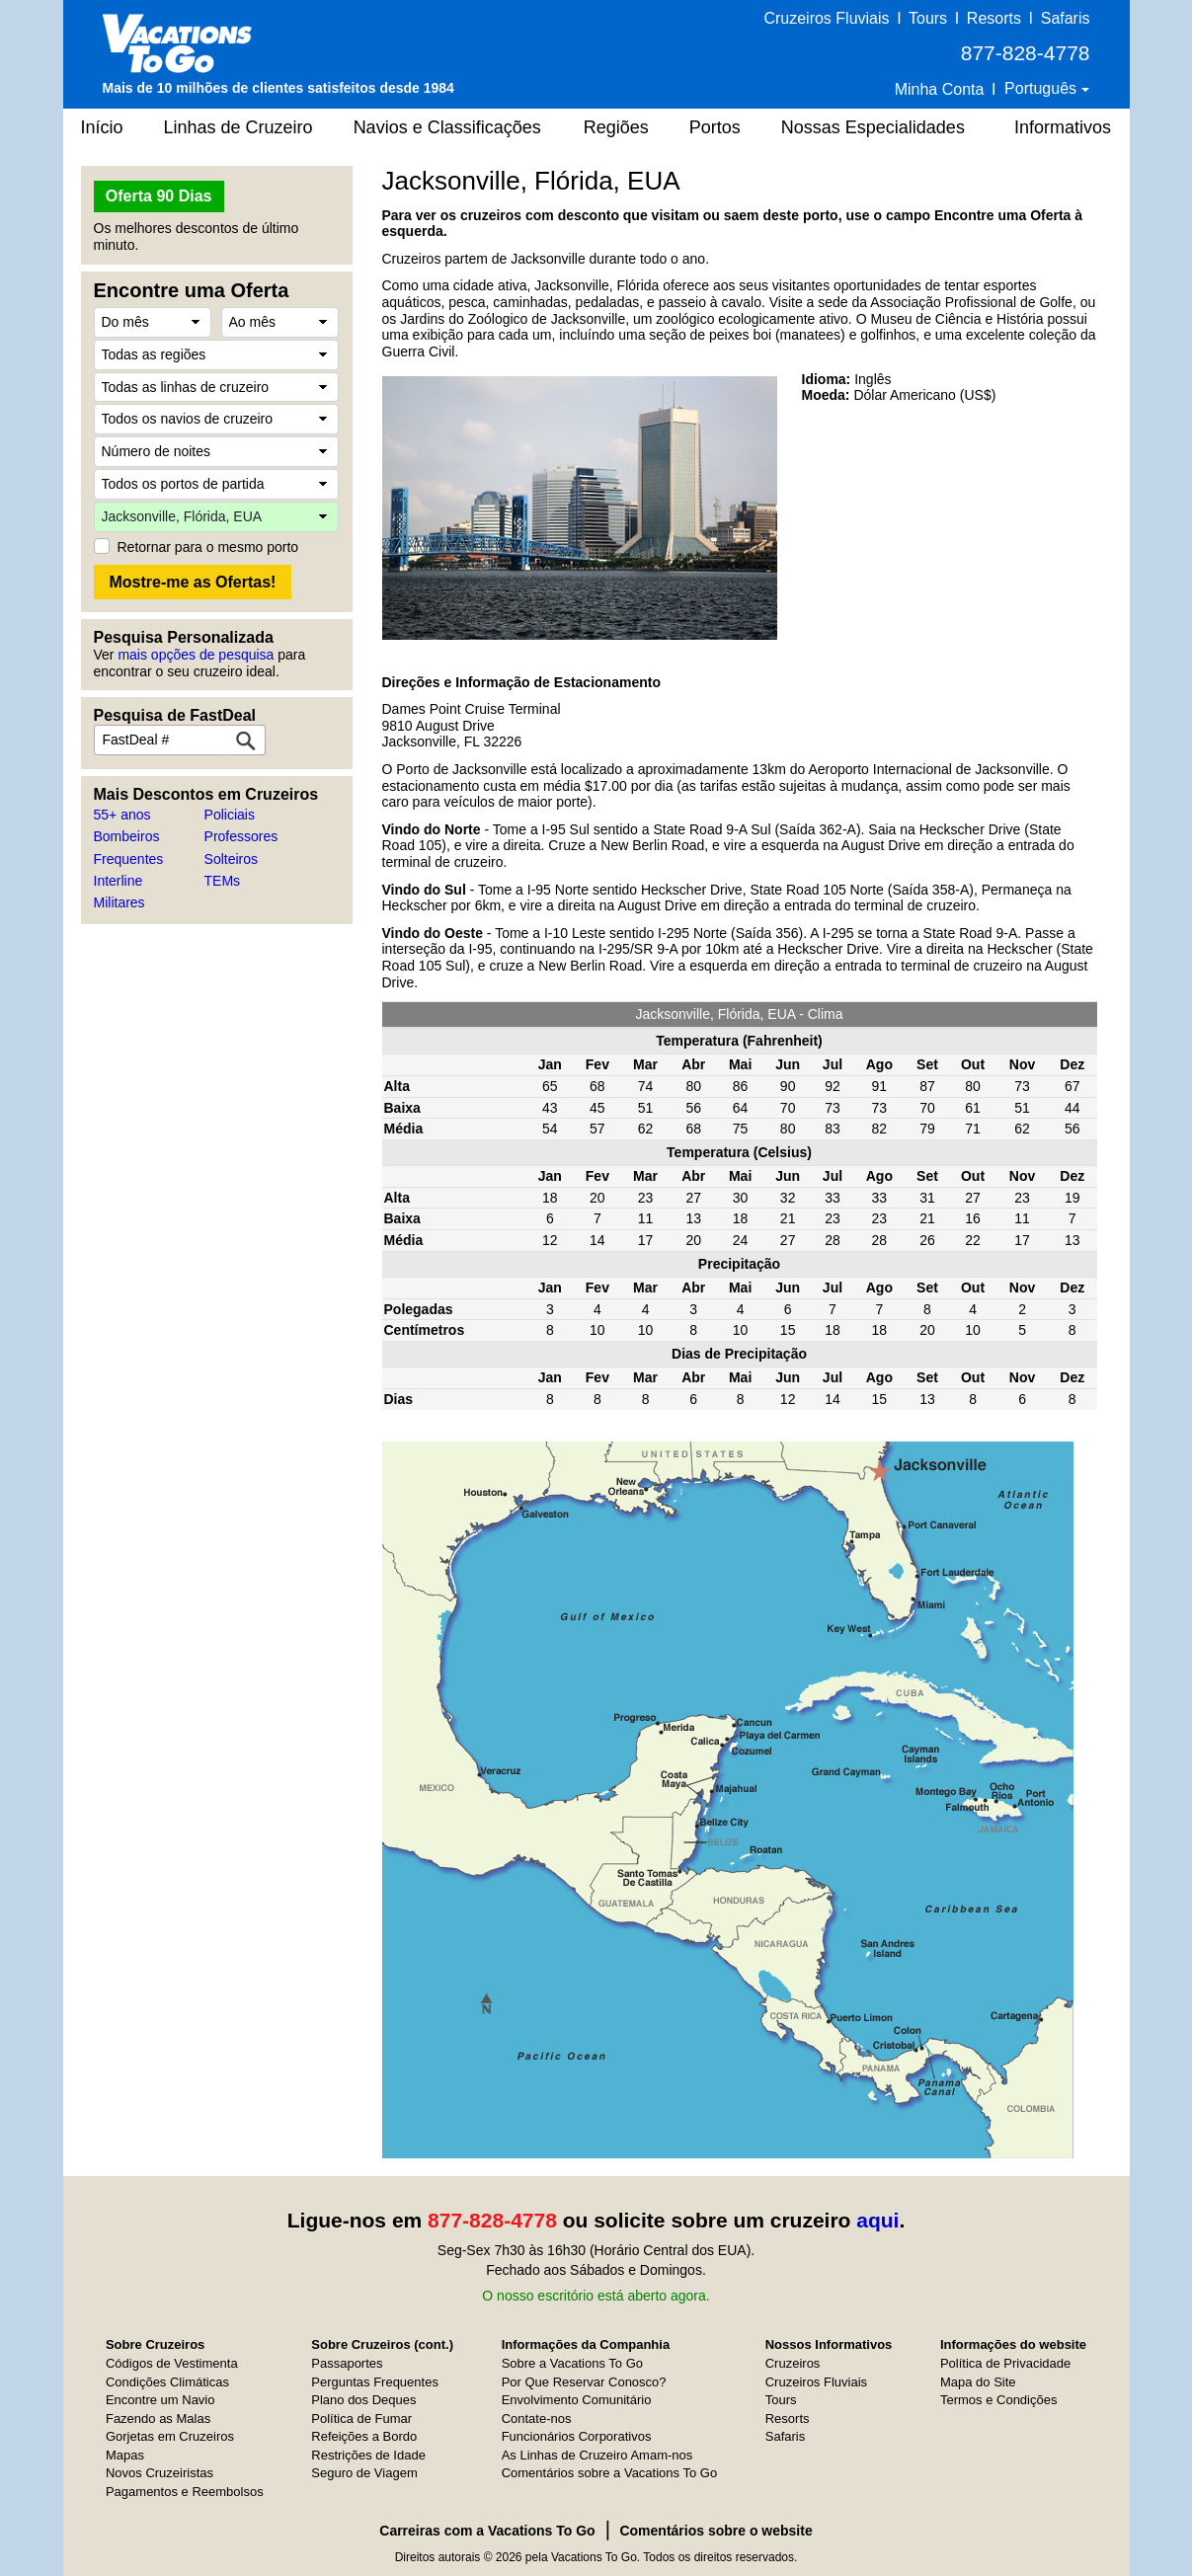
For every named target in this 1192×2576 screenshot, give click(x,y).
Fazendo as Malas (158, 2418)
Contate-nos (537, 2418)
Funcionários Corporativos (577, 2436)
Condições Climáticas (167, 2382)
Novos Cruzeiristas (159, 2472)
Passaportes (346, 2363)
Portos (715, 127)
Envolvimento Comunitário (577, 2399)
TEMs (222, 881)
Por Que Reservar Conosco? (584, 2382)
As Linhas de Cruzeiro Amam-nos (597, 2455)
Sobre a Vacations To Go (572, 2363)
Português (1042, 88)
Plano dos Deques (363, 2399)
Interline (118, 881)
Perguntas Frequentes (374, 2382)
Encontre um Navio (160, 2399)
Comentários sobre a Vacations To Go (609, 2472)
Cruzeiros (793, 2363)
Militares (119, 902)
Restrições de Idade (368, 2455)
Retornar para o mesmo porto (208, 547)
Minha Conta (940, 89)
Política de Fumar (361, 2418)
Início (102, 127)
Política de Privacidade (1005, 2363)
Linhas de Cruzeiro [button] (238, 127)
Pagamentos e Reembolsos (185, 2491)
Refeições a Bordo (364, 2436)
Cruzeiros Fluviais (826, 18)
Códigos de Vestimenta (172, 2363)
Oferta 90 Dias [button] (159, 196)
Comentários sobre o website (715, 2530)
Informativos (1062, 127)
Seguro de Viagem (364, 2472)
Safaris (1065, 18)
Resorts (994, 18)
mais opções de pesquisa (196, 655)
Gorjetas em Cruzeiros (170, 2436)
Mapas (125, 2455)
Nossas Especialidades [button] (873, 127)
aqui (877, 2220)
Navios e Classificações (447, 127)
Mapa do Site (978, 2382)
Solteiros (231, 859)
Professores (241, 836)
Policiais (229, 814)
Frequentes (129, 859)
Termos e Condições (999, 2399)
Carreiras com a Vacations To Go (487, 2530)
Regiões (616, 127)
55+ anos (122, 814)
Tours (928, 18)
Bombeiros (127, 836)
